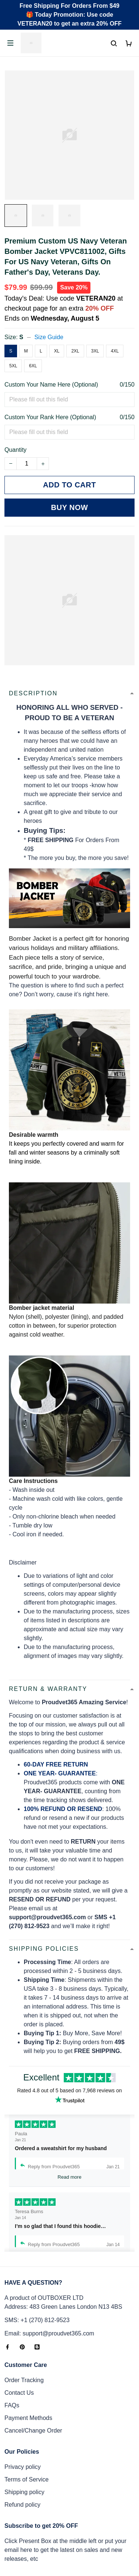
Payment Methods (28, 2418)
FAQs (11, 2405)
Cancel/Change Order (33, 2430)
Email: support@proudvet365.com (49, 2333)
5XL (13, 365)
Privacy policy (22, 2467)
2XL (75, 351)
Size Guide (48, 337)
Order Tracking (24, 2380)
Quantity (15, 450)
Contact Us (19, 2393)
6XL (33, 365)
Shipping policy (24, 2492)
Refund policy (22, 2504)
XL (57, 351)
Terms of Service (26, 2479)
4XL (115, 351)
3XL (95, 351)
